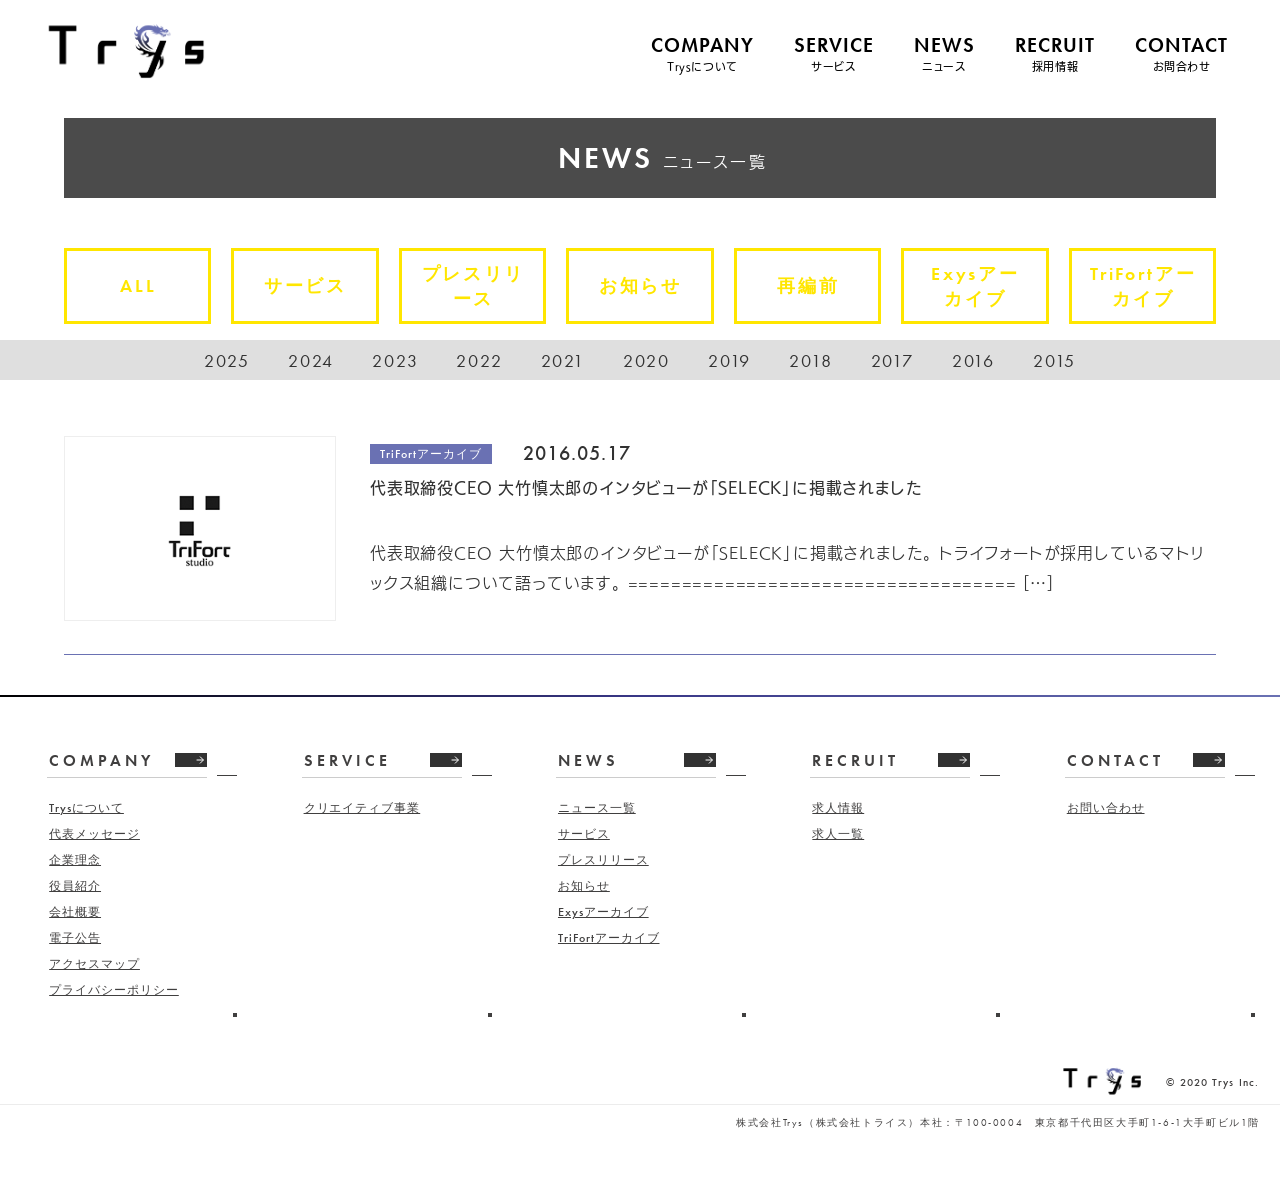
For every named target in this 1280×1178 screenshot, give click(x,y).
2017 (892, 360)
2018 (810, 360)
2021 (563, 360)
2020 (646, 360)
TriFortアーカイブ (1151, 289)
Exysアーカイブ (984, 289)
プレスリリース (482, 289)
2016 (973, 360)
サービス (314, 285)
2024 (311, 360)
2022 (479, 360)
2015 (1054, 360)
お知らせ (649, 285)
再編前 (817, 285)
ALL (147, 285)
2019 (729, 360)
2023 (395, 360)
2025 (227, 360)
